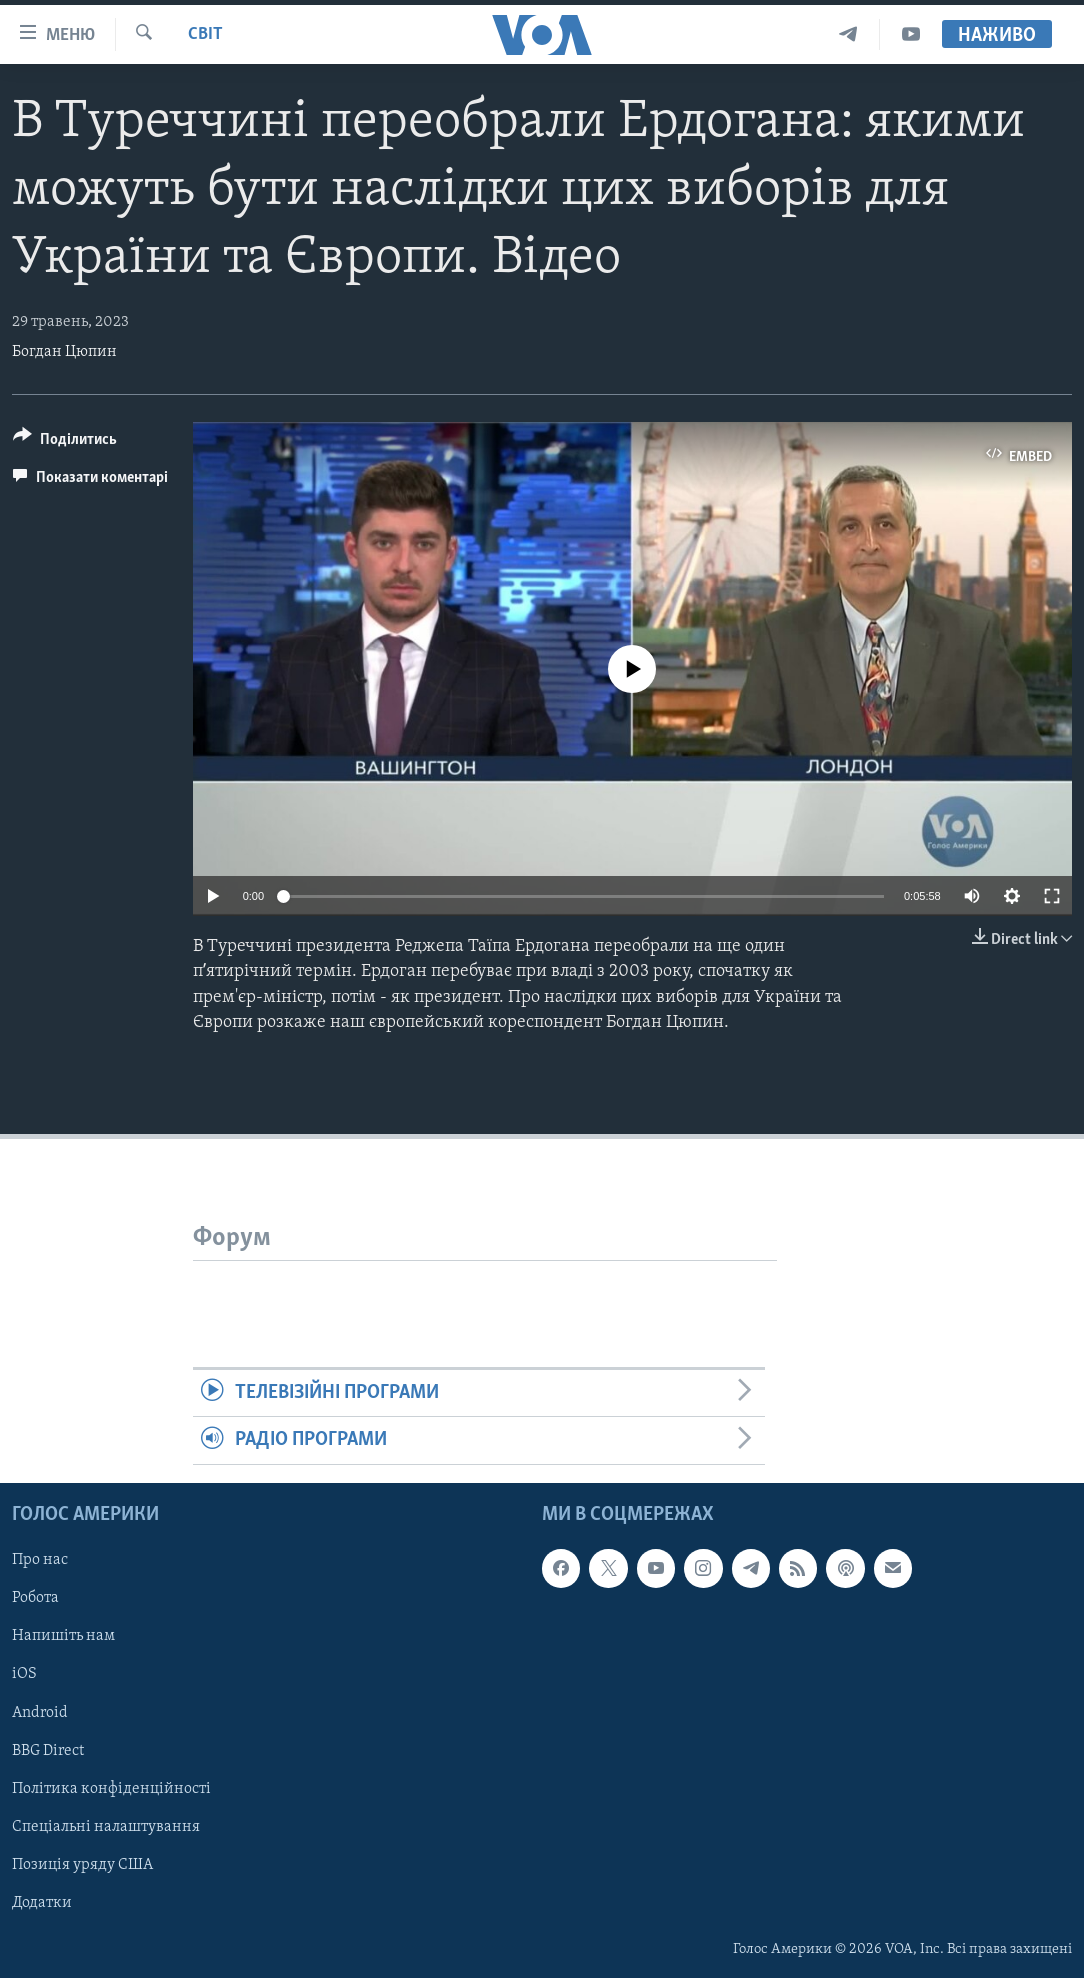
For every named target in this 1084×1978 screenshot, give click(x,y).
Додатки (42, 1903)
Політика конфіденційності (111, 1788)
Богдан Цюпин (64, 352)
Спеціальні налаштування (106, 1826)
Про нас (40, 1560)
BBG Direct (48, 1750)
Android (40, 1712)
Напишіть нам (63, 1636)
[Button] (65, 442)
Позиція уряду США (82, 1865)
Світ (205, 34)
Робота (35, 1598)
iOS (24, 1674)
